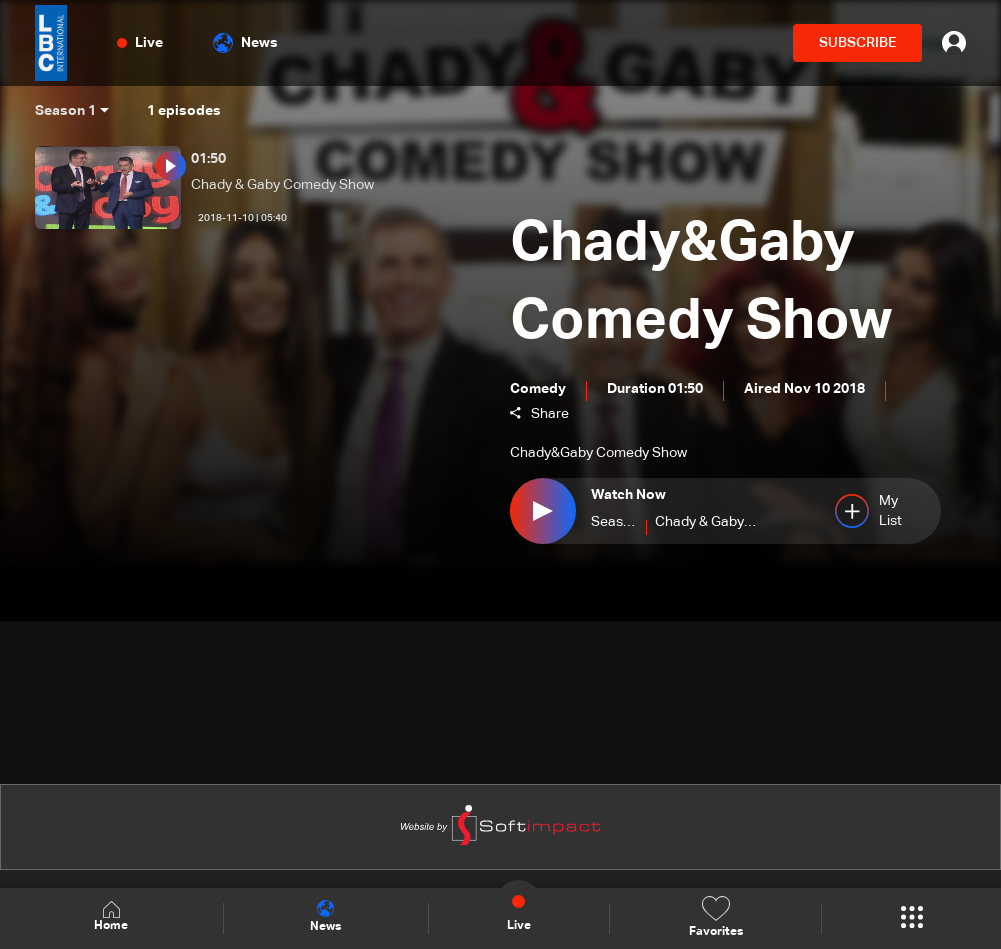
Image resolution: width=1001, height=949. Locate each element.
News (245, 43)
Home (111, 917)
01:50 (208, 159)
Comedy (538, 389)
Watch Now (628, 496)
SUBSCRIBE (857, 43)
